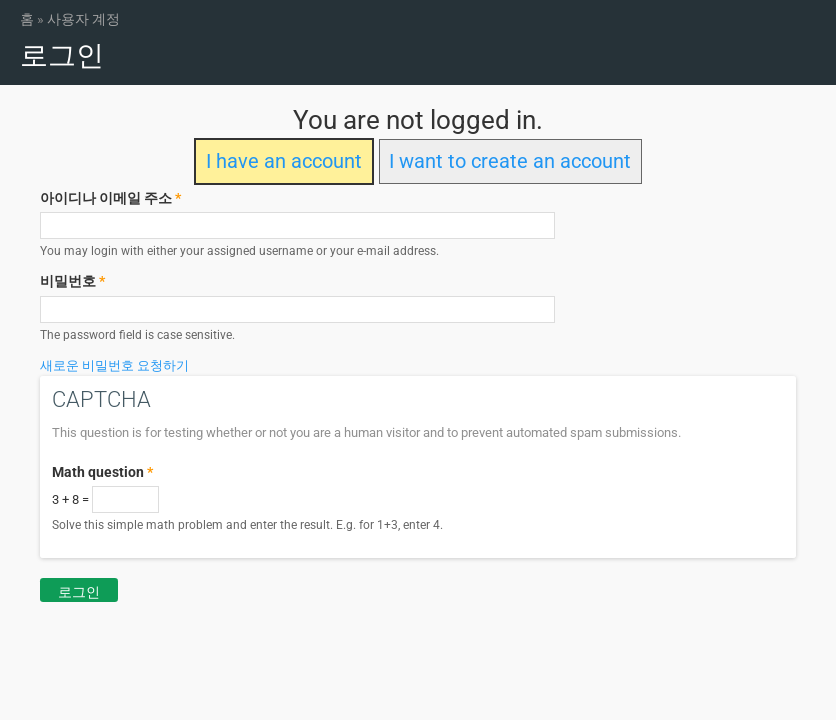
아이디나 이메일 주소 (110, 198)
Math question (102, 472)
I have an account (284, 161)
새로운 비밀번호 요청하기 (114, 365)
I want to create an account (510, 161)
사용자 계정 (83, 19)
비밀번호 (72, 281)
